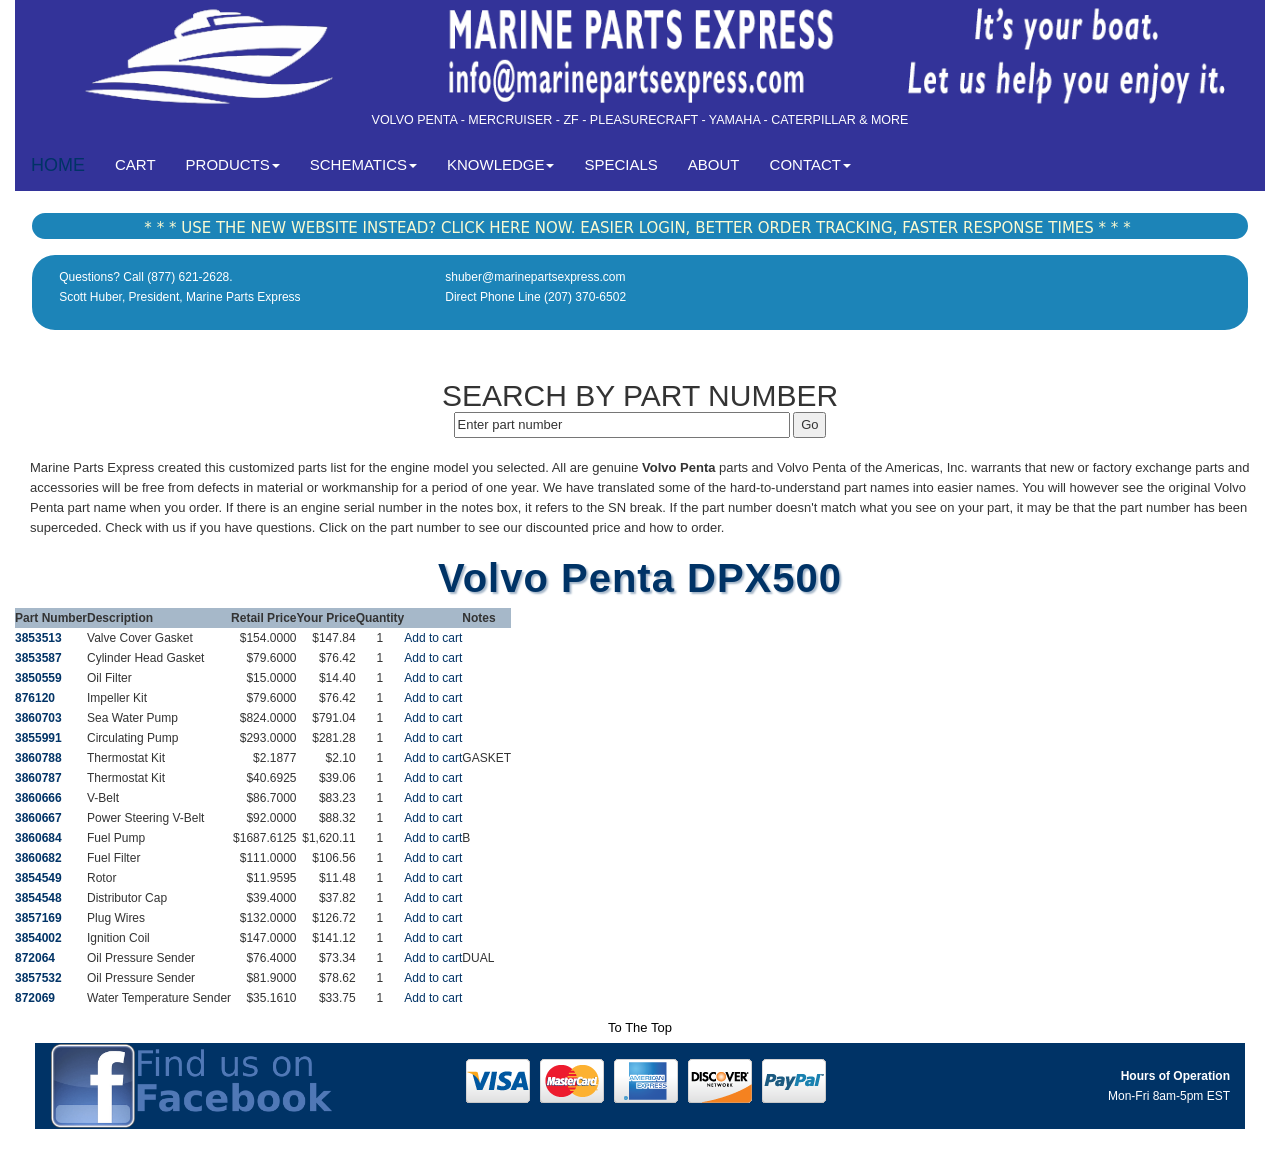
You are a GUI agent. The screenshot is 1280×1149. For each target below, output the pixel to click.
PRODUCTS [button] (233, 164)
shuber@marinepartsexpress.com (535, 277)
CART (143, 163)
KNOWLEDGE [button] (501, 164)
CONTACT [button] (810, 164)
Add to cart (433, 638)
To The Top (640, 1027)
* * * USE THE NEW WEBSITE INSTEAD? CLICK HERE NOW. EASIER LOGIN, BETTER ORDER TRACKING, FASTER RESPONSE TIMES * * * (637, 228)
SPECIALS (620, 164)
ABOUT (714, 164)
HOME (58, 165)
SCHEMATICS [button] (363, 164)
